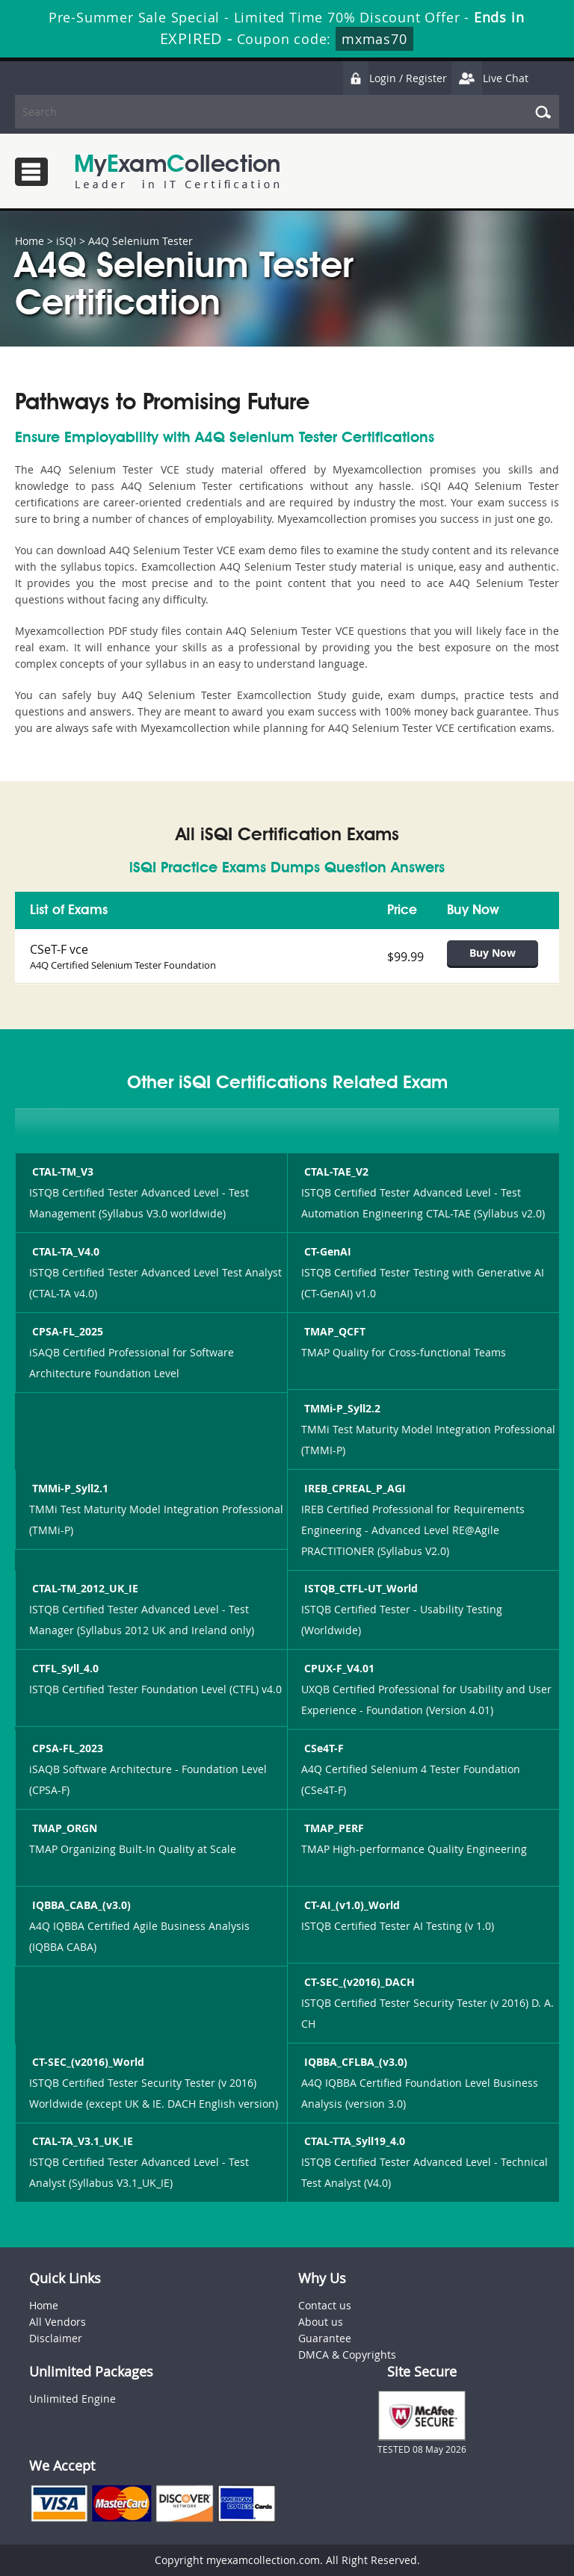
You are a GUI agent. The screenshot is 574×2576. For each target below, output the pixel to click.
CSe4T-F (322, 1748)
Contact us (324, 2305)
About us (320, 2322)
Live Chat (489, 78)
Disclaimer (55, 2338)
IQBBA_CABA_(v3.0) (80, 1905)
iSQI (66, 241)
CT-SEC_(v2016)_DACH (358, 1982)
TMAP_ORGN (63, 1828)
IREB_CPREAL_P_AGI (353, 1488)
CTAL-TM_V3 (61, 1171)
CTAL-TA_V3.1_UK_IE (81, 2141)
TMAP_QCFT (333, 1331)
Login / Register (394, 78)
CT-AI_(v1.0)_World (350, 1905)
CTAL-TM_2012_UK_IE (83, 1588)
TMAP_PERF (332, 1828)
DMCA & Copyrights (347, 2354)
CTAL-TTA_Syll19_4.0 (353, 2141)
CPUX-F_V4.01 (337, 1668)
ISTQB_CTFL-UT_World (359, 1588)
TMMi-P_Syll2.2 (340, 1408)
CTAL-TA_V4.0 (64, 1251)
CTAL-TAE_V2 (334, 1171)
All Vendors (57, 2322)
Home (29, 241)
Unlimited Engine (72, 2399)
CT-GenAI (326, 1251)
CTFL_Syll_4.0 (64, 1668)
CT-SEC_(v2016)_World (86, 2062)
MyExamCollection (177, 171)
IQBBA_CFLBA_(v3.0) (354, 2062)
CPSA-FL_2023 (66, 1748)
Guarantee (324, 2338)
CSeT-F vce (59, 949)
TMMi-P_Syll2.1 (68, 1488)
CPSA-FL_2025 (66, 1331)
